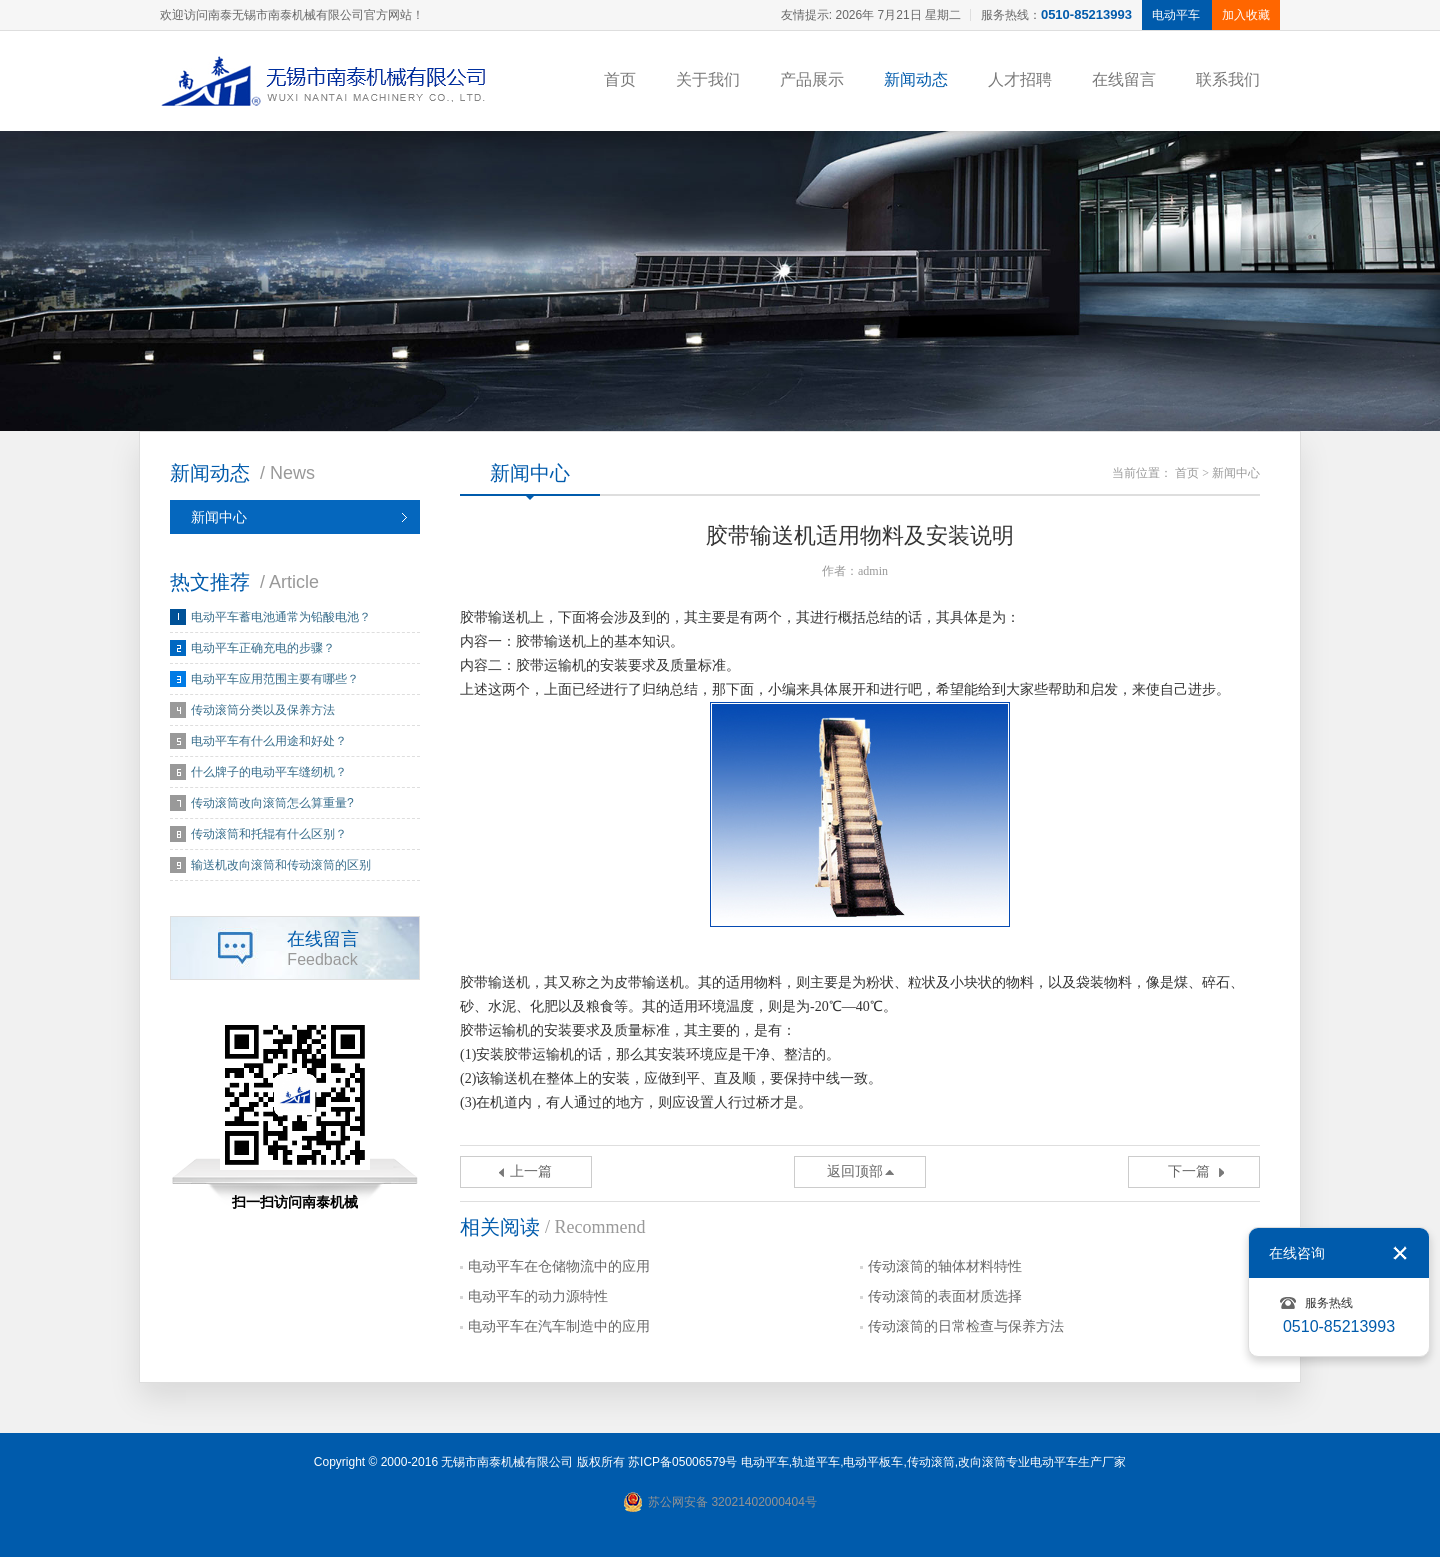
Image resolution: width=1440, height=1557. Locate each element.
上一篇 (531, 1171)
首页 (620, 79)
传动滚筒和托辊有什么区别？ (269, 834)
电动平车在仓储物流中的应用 (559, 1266)
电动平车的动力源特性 (538, 1296)
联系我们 (1228, 79)
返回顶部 (855, 1171)
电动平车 (765, 1462)
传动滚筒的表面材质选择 (945, 1296)
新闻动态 (916, 79)
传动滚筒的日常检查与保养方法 (966, 1326)
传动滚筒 (931, 1462)
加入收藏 (1246, 15)
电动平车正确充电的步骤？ (263, 648)
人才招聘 (1020, 79)
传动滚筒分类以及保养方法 (263, 710)
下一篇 (1189, 1171)
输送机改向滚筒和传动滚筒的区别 (281, 865)
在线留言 (1124, 79)
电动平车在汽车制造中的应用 (559, 1326)
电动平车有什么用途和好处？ (269, 741)
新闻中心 (219, 517)
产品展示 (812, 79)
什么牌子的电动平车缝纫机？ (269, 772)
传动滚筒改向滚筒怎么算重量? (272, 803)
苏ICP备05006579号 (682, 1462)
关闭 (1400, 1253)
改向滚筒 (982, 1462)
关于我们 (708, 79)
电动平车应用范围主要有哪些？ (275, 679)
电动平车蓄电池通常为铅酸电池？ (281, 617)
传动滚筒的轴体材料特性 (945, 1266)
